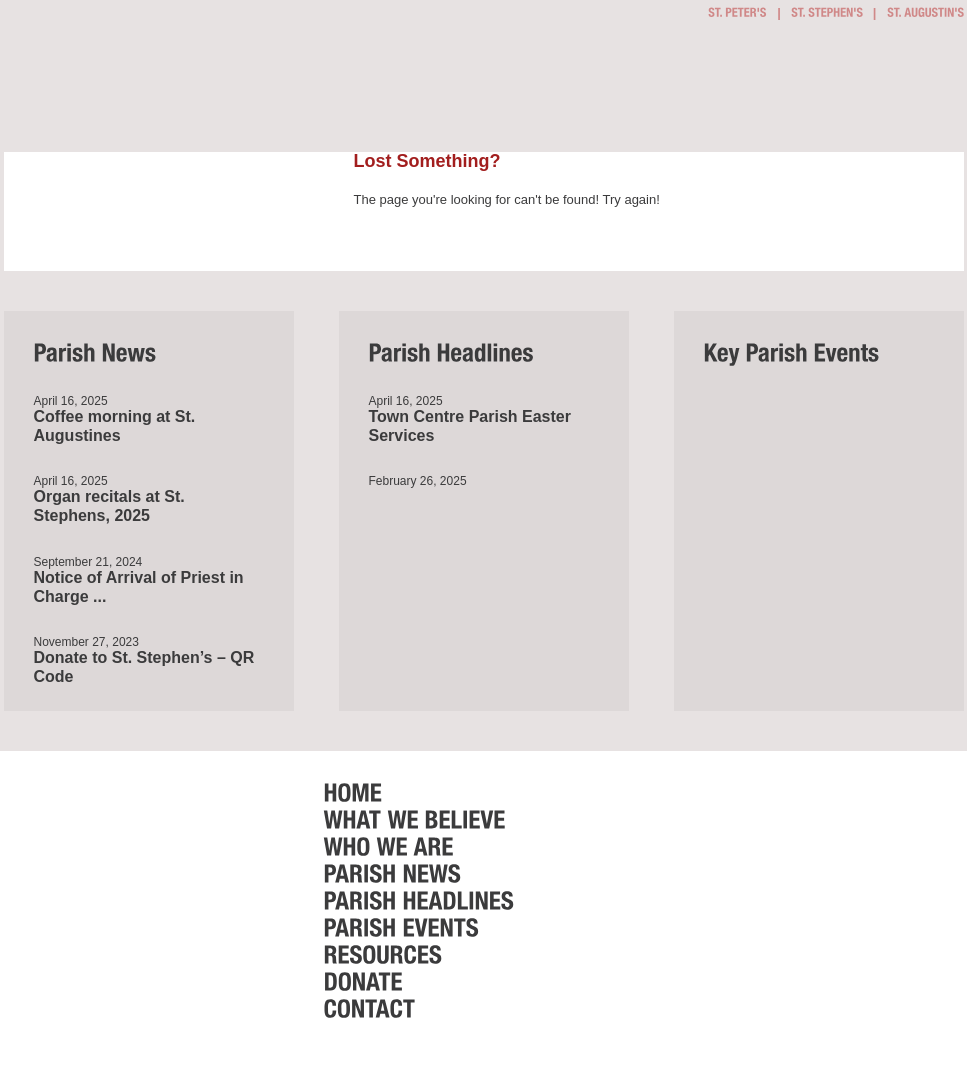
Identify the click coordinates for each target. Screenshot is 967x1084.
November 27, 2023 (86, 642)
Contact (929, 91)
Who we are (625, 91)
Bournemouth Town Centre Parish (148, 68)
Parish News (683, 91)
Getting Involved (415, 89)
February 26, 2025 (418, 481)
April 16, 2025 (71, 401)
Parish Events (761, 91)
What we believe (530, 91)
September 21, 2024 (88, 562)
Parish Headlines (718, 91)
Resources (818, 91)
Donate (877, 91)
